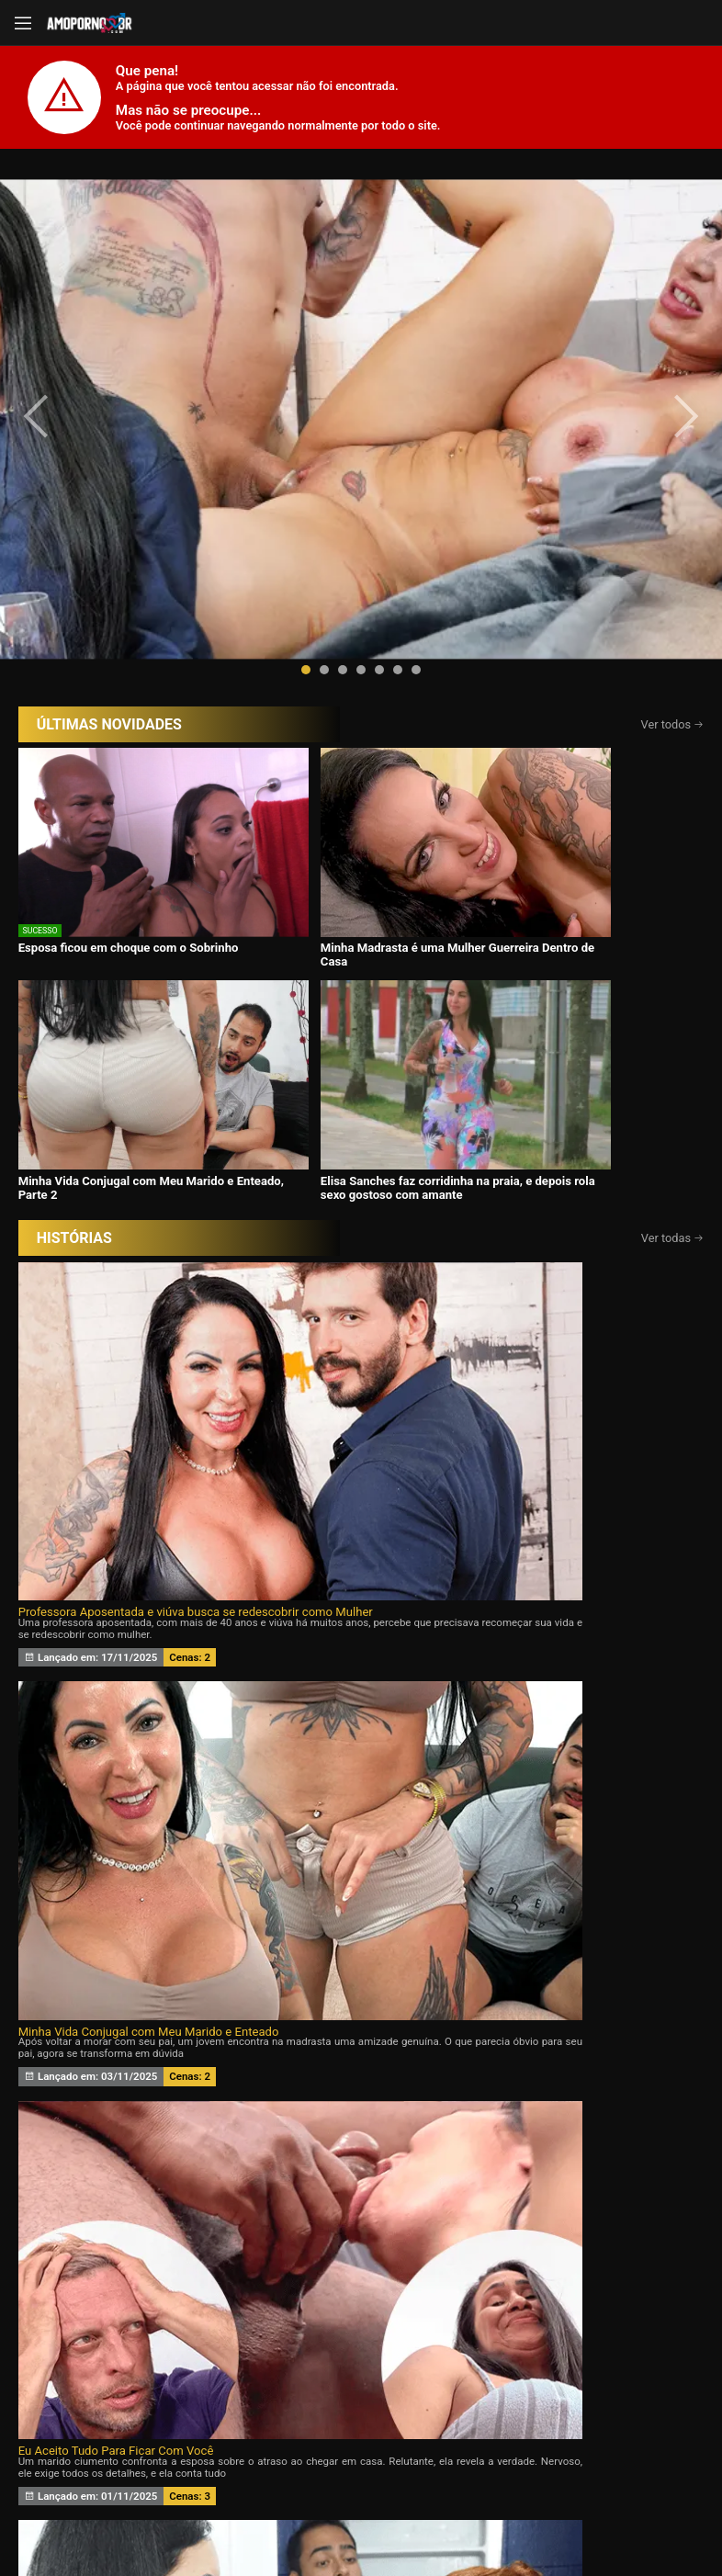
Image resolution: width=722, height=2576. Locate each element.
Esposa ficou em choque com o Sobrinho (84, 719)
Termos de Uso (509, 2502)
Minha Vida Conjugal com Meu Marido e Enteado (354, 948)
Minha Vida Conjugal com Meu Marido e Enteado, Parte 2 (435, 726)
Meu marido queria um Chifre (324, 1171)
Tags (623, 2339)
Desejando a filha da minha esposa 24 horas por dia (126, 1171)
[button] (305, 520)
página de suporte (329, 2502)
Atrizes (491, 2339)
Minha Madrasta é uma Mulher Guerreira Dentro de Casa (260, 726)
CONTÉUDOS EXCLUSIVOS (361, 2220)
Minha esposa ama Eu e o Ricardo (564, 1171)
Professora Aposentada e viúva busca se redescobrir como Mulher (126, 948)
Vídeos (229, 2339)
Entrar (195, 2434)
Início (99, 2339)
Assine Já (527, 2434)
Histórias (361, 2339)
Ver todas (673, 784)
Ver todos (673, 575)
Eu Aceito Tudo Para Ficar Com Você (572, 948)
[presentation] (57, 341)
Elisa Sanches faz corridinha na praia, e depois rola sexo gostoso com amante (603, 726)
